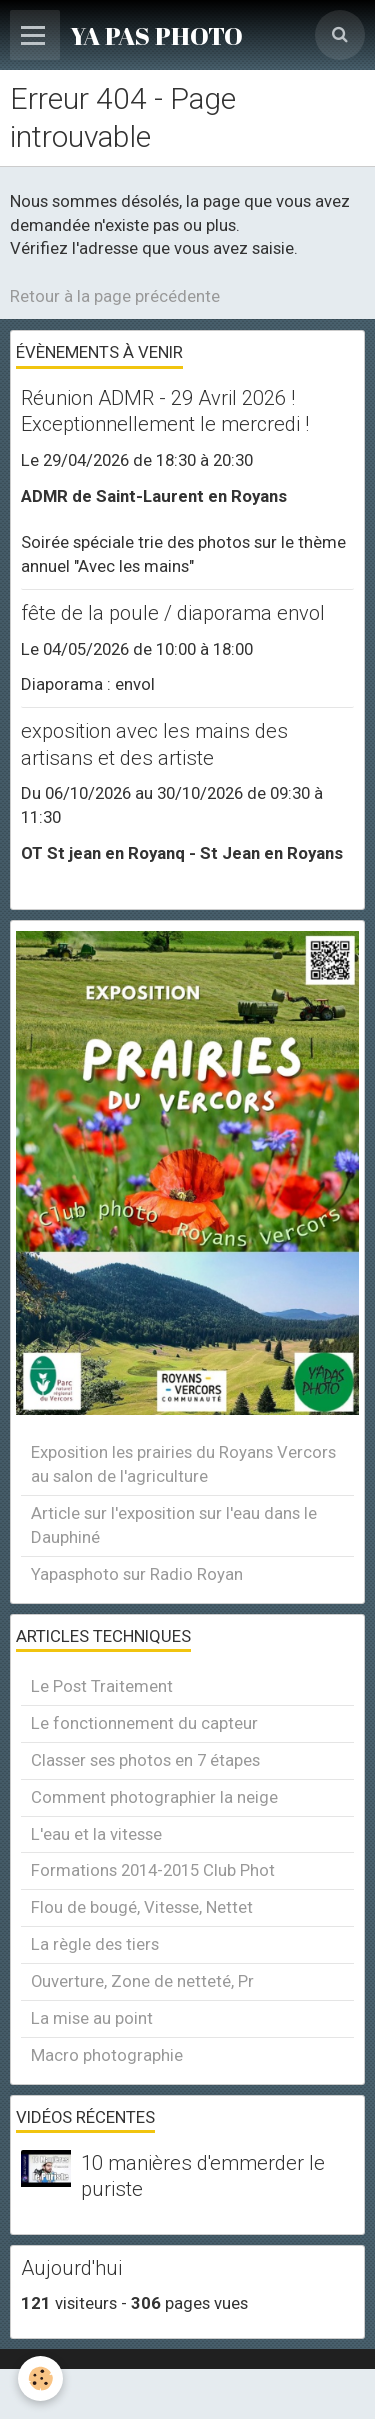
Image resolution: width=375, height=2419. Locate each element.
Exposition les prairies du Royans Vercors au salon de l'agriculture (183, 1464)
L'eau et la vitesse (96, 1834)
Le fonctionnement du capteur (144, 1723)
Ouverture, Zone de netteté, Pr (142, 1981)
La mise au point (92, 2018)
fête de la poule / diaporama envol (173, 613)
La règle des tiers (95, 1944)
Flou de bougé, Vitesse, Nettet (142, 1907)
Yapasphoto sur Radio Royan (137, 1574)
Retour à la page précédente (115, 296)
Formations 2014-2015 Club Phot (153, 1870)
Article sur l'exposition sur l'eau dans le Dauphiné (174, 1525)
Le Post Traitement (102, 1686)
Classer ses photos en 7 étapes (145, 1760)
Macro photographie (107, 2055)
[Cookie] (40, 2378)
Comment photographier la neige (154, 1797)
